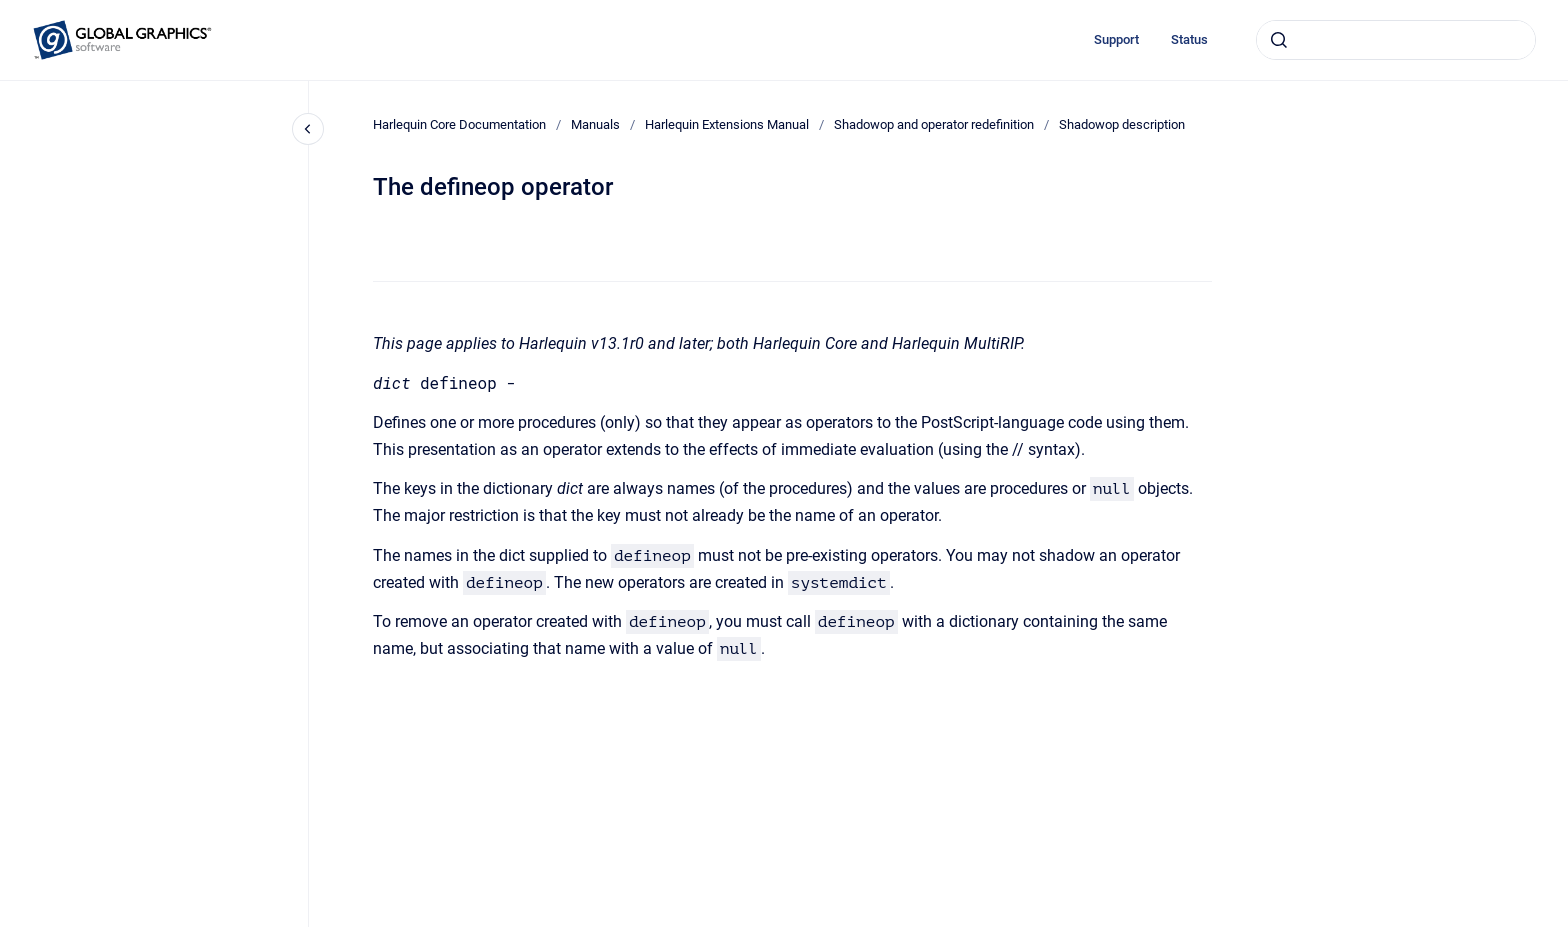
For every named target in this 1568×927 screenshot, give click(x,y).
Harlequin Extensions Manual (727, 124)
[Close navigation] (308, 129)
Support (1116, 39)
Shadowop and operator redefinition (934, 124)
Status (1189, 39)
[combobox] (1396, 40)
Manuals (595, 124)
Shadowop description (1122, 124)
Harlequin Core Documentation (459, 124)
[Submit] (1279, 40)
